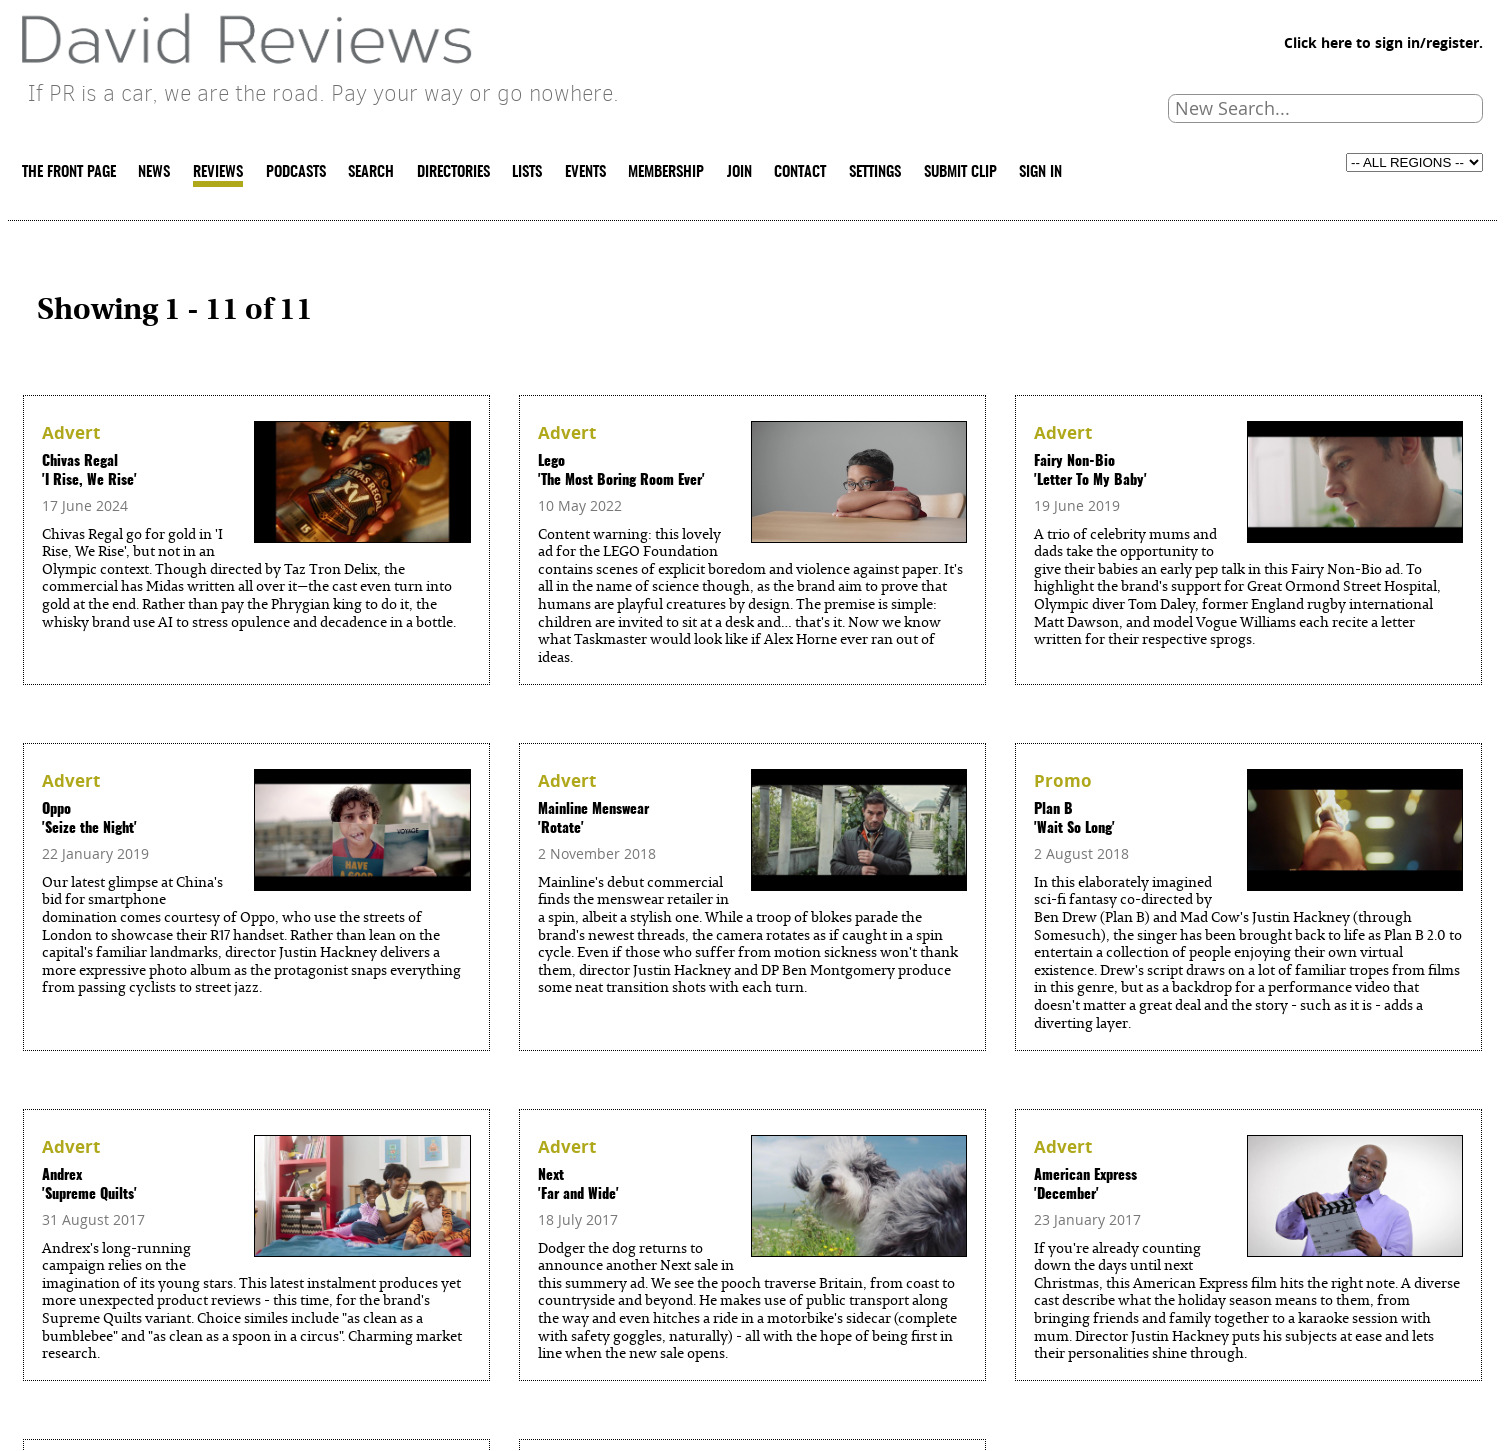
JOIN (739, 172)
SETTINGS (875, 172)
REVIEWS (218, 172)
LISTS (527, 172)
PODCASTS (296, 172)
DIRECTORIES (453, 172)
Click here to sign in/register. (1383, 43)
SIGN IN (1040, 172)
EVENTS (585, 172)
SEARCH (371, 172)
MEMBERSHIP (666, 172)
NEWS (154, 172)
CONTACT (800, 172)
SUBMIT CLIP (960, 172)
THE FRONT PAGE (69, 172)
